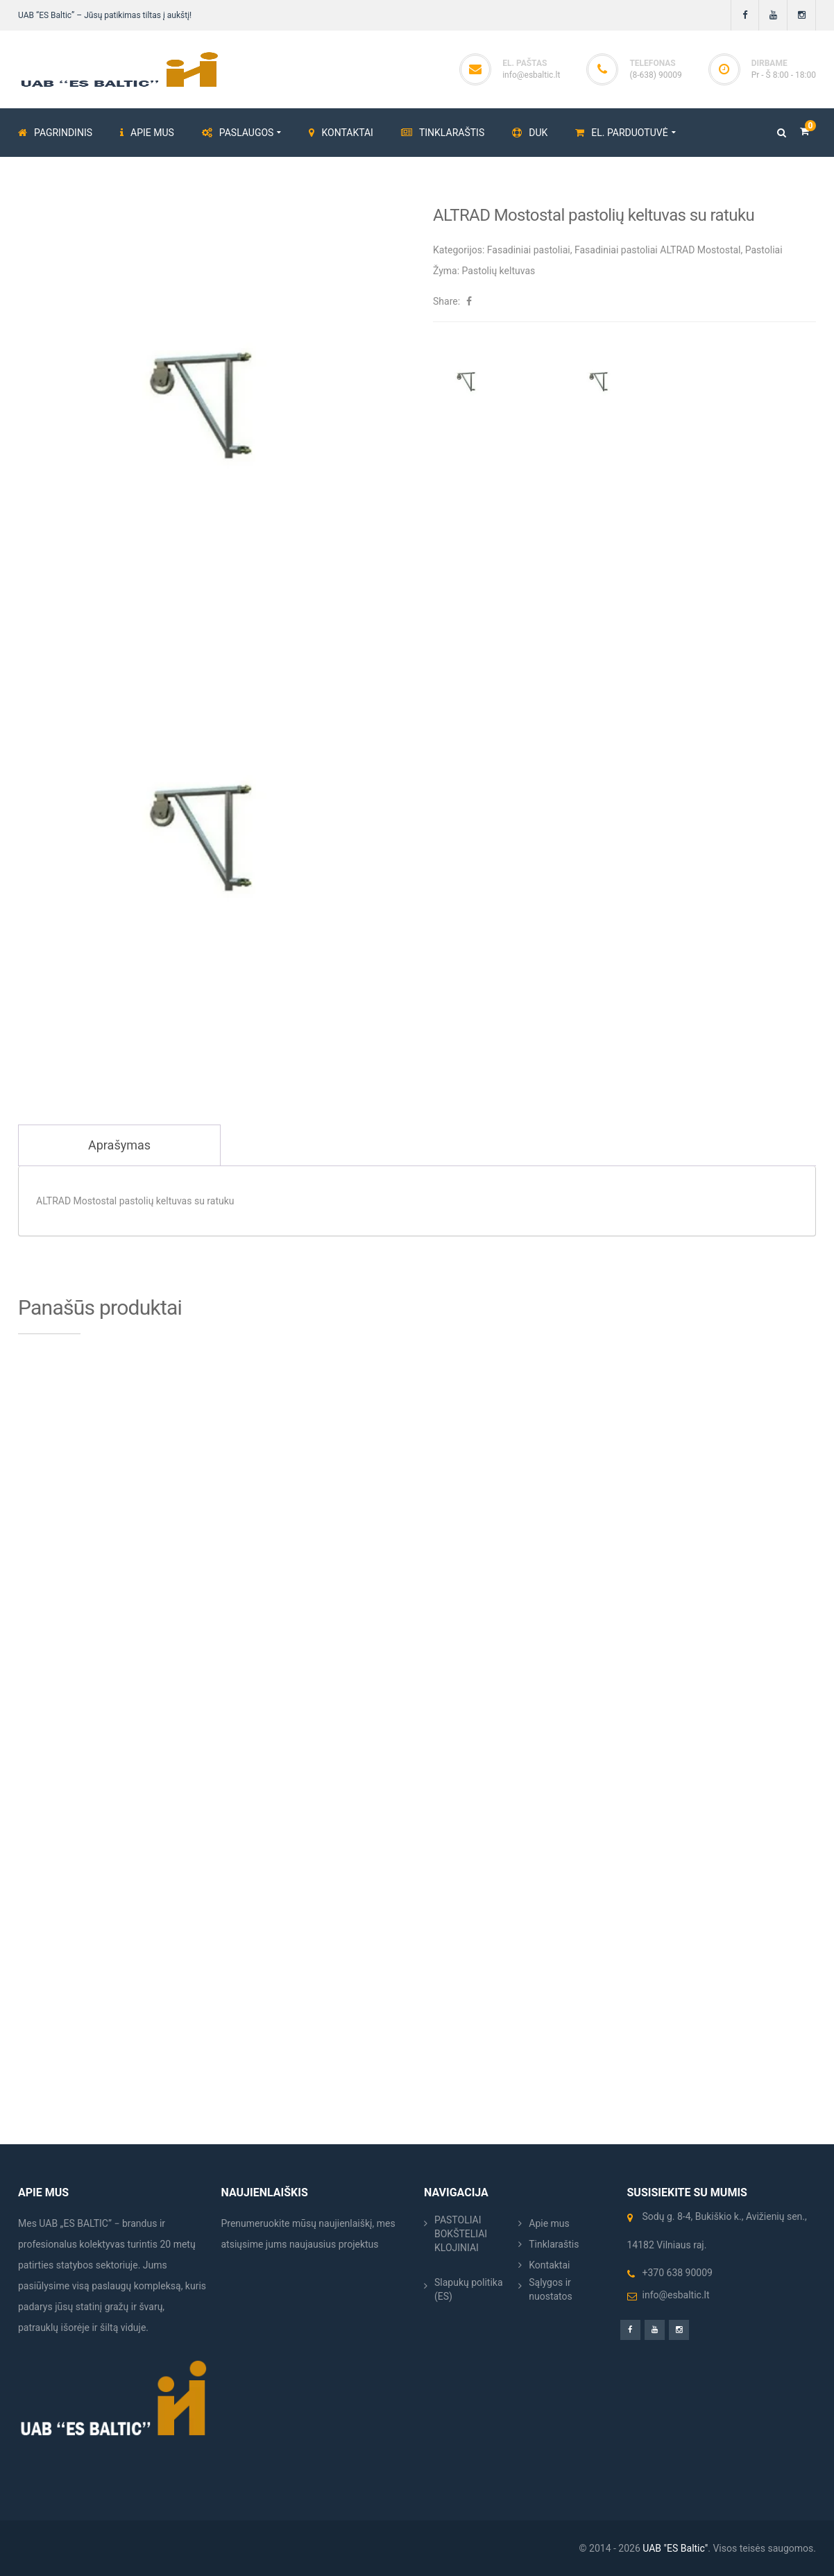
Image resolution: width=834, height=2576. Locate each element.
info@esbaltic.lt (531, 75)
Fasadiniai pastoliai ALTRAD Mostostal (658, 249)
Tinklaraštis (554, 2244)
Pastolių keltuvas (499, 270)
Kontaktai (549, 2265)
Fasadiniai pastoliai (528, 249)
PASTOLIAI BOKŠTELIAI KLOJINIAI (460, 2233)
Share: (446, 301)
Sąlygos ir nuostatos (550, 2289)
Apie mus (549, 2223)
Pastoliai (764, 249)
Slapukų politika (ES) (468, 2289)
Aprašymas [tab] (119, 1145)
